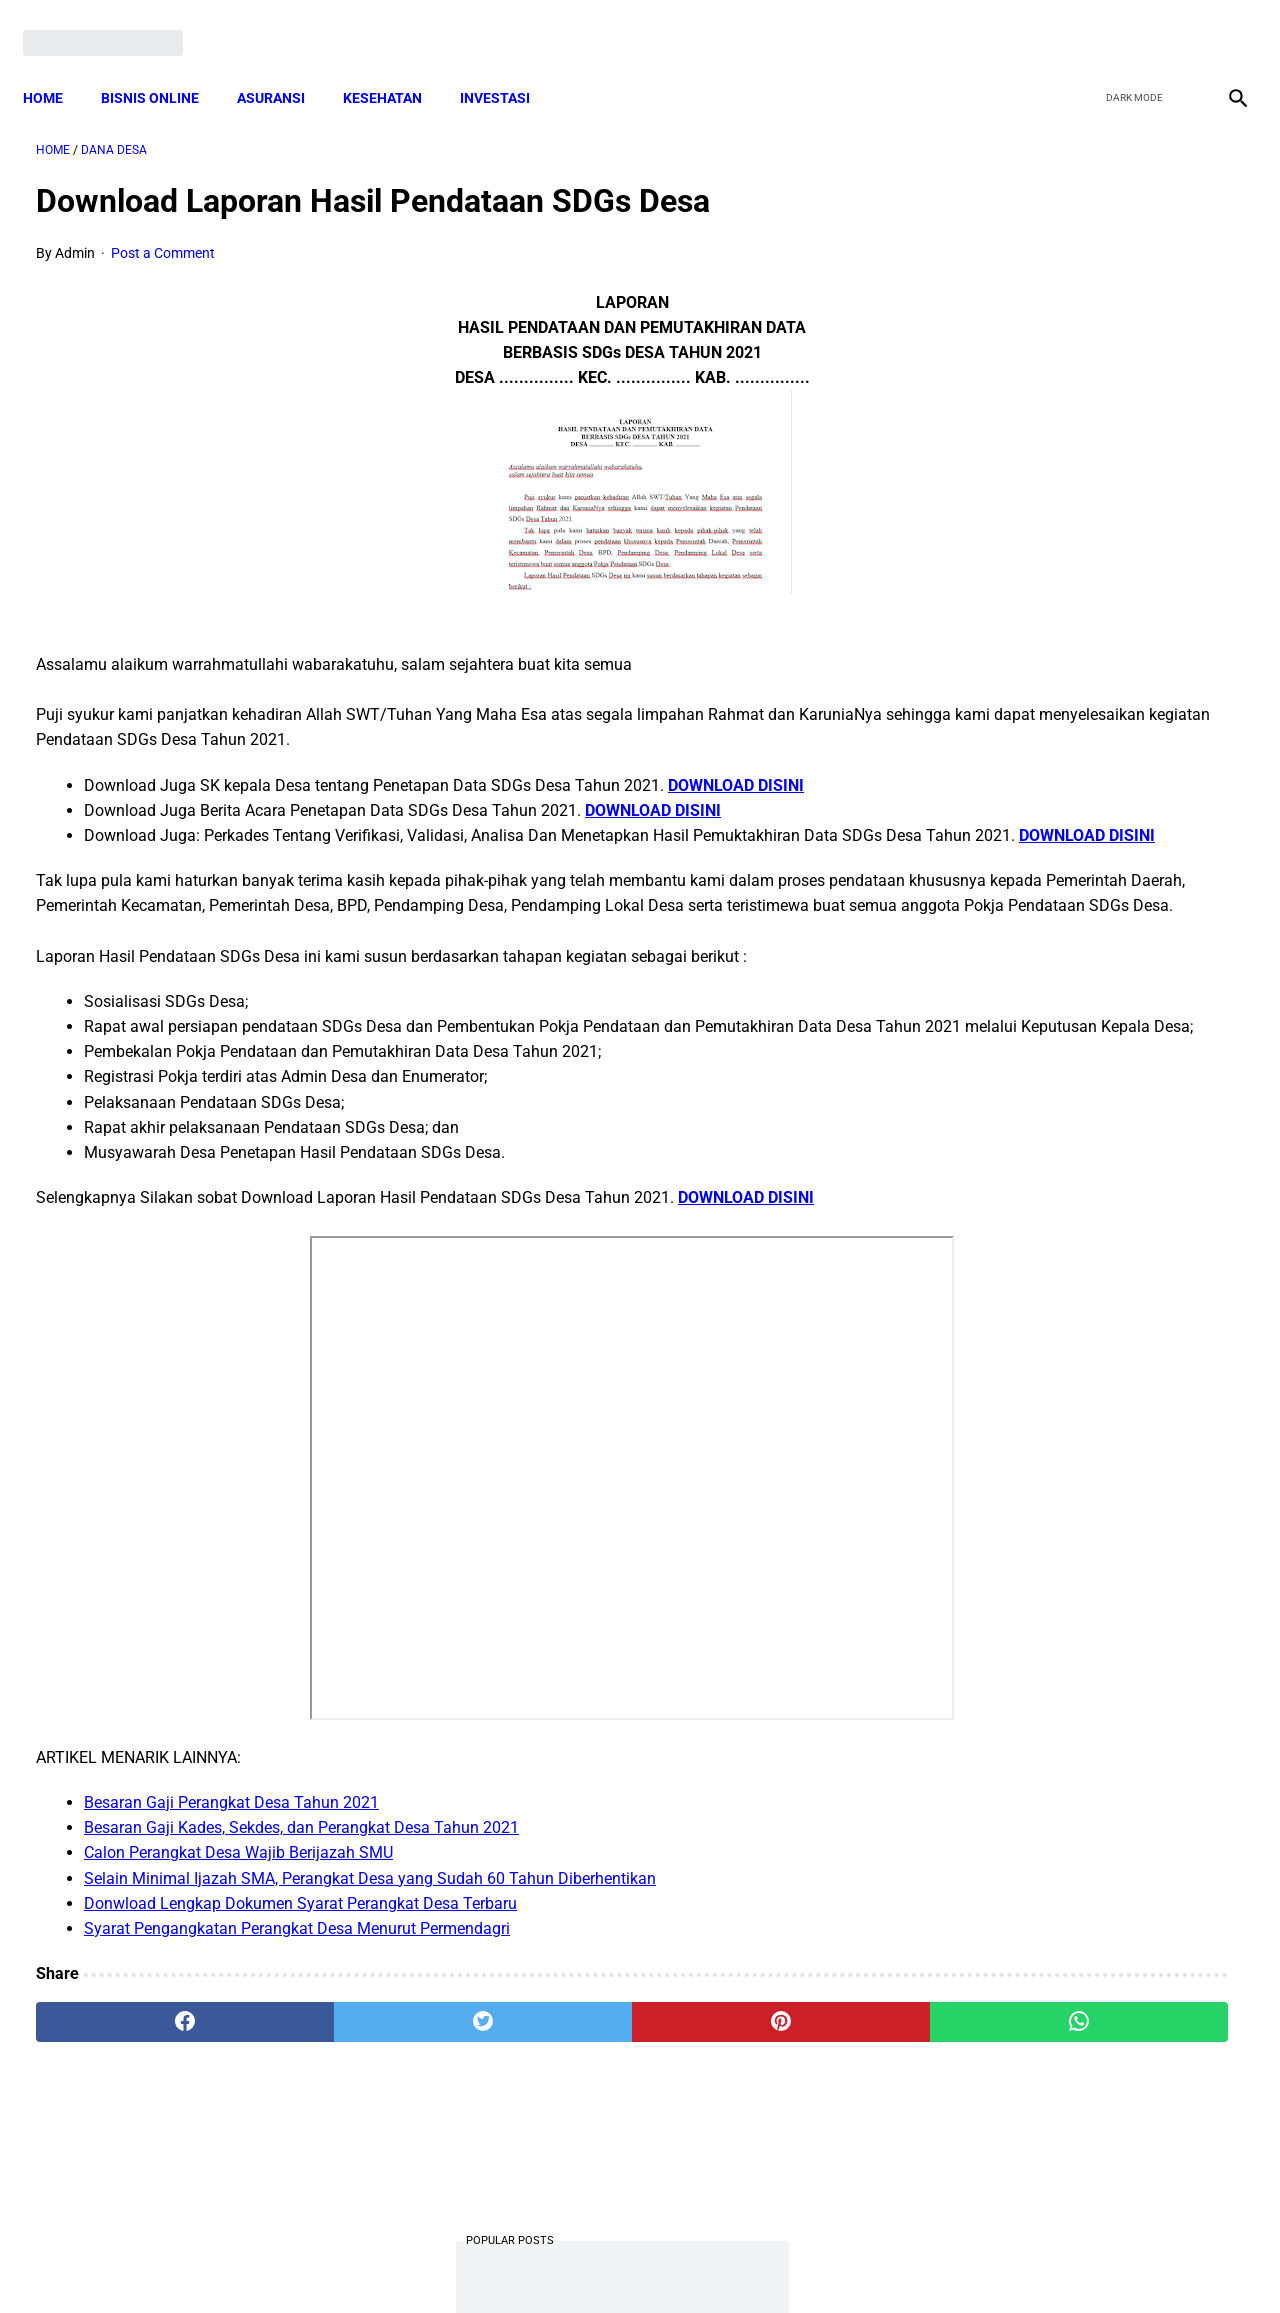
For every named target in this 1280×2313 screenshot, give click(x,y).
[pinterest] (543, 2079)
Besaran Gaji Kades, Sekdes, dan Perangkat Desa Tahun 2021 (301, 1884)
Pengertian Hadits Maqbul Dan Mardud (1073, 1313)
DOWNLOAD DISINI (736, 765)
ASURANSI (284, 65)
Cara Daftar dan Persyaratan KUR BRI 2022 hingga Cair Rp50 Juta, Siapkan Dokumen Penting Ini (1069, 815)
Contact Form (795, 2262)
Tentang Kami (901, 2262)
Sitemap (706, 2262)
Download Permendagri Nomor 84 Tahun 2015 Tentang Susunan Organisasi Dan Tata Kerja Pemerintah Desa (1080, 1089)
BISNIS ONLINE (163, 65)
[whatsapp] (745, 2079)
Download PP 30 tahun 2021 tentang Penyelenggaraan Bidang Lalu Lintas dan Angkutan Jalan (1066, 366)
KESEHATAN (395, 65)
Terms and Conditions (403, 2262)
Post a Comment (163, 234)
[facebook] (1081, 22)
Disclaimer (629, 2262)
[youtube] (1175, 22)
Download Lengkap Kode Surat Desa (1065, 1213)
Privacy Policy (534, 2262)
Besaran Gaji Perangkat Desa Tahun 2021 (231, 1858)
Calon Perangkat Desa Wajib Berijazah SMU (238, 1909)
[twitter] (1128, 22)
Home (56, 65)
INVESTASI (508, 65)
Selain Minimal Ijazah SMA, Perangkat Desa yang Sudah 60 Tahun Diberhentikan (370, 1934)
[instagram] (1222, 22)
